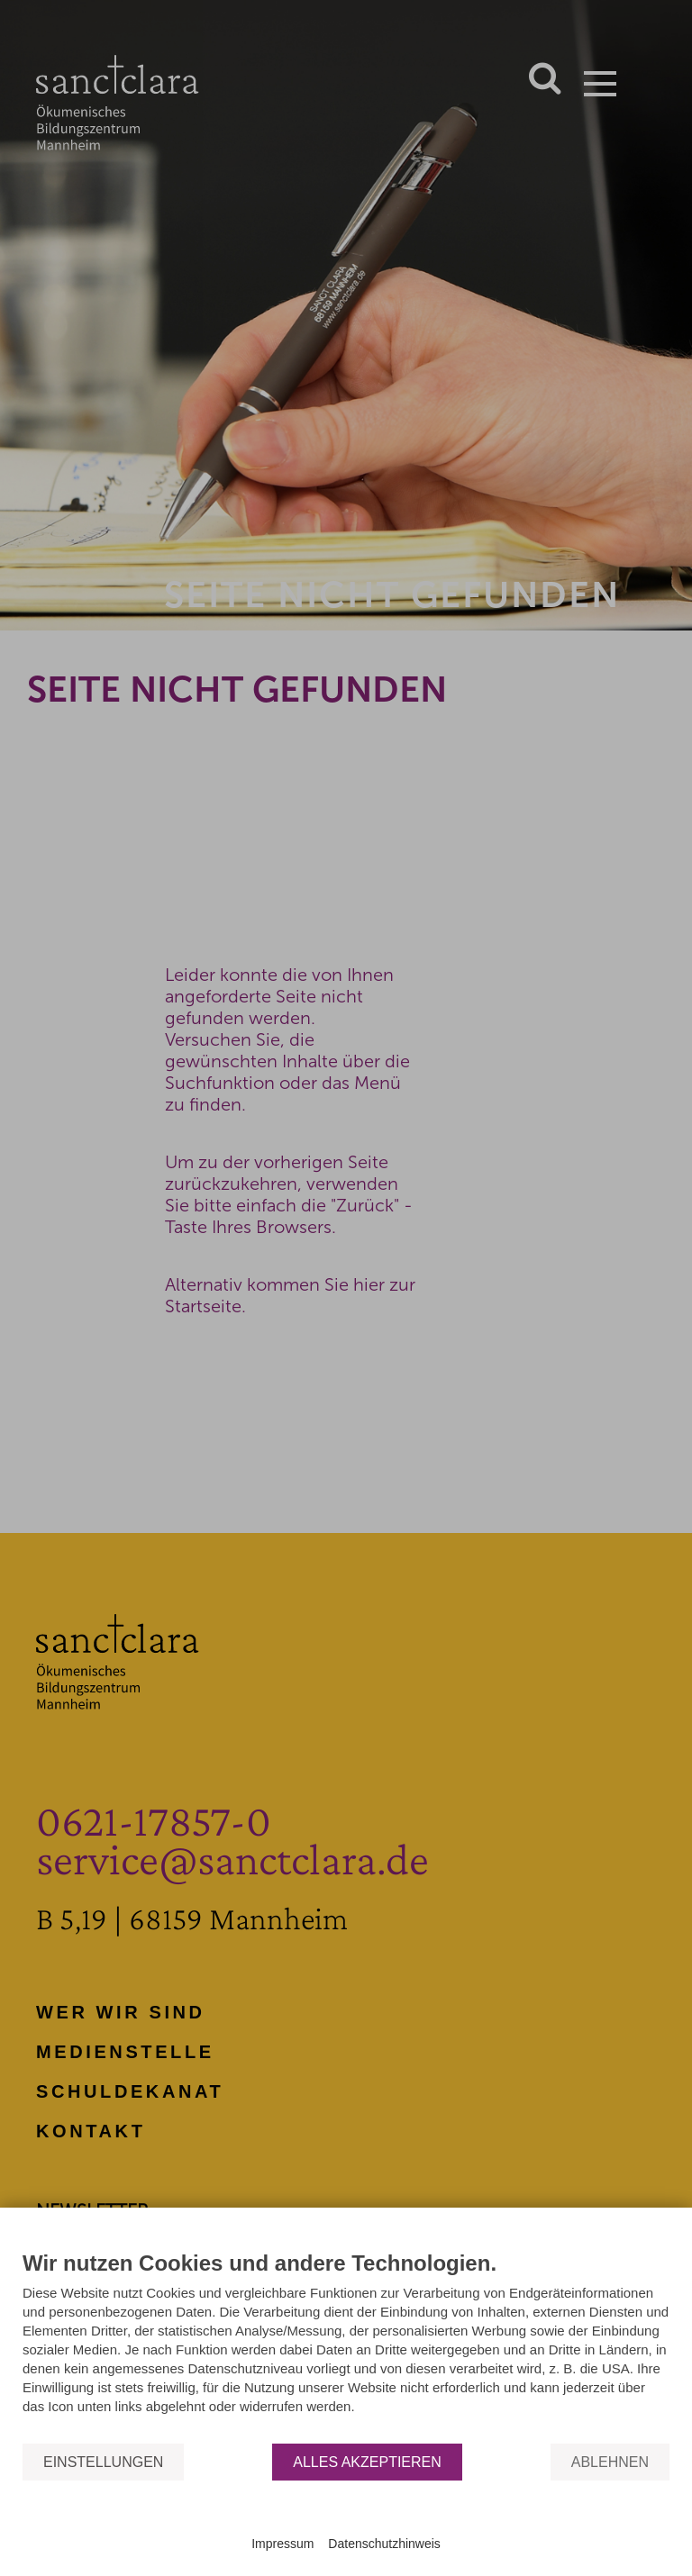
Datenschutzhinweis (384, 2543)
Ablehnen (610, 2462)
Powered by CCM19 (346, 2527)
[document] (346, 2346)
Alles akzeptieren (367, 2462)
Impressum (282, 2543)
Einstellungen (103, 2462)
